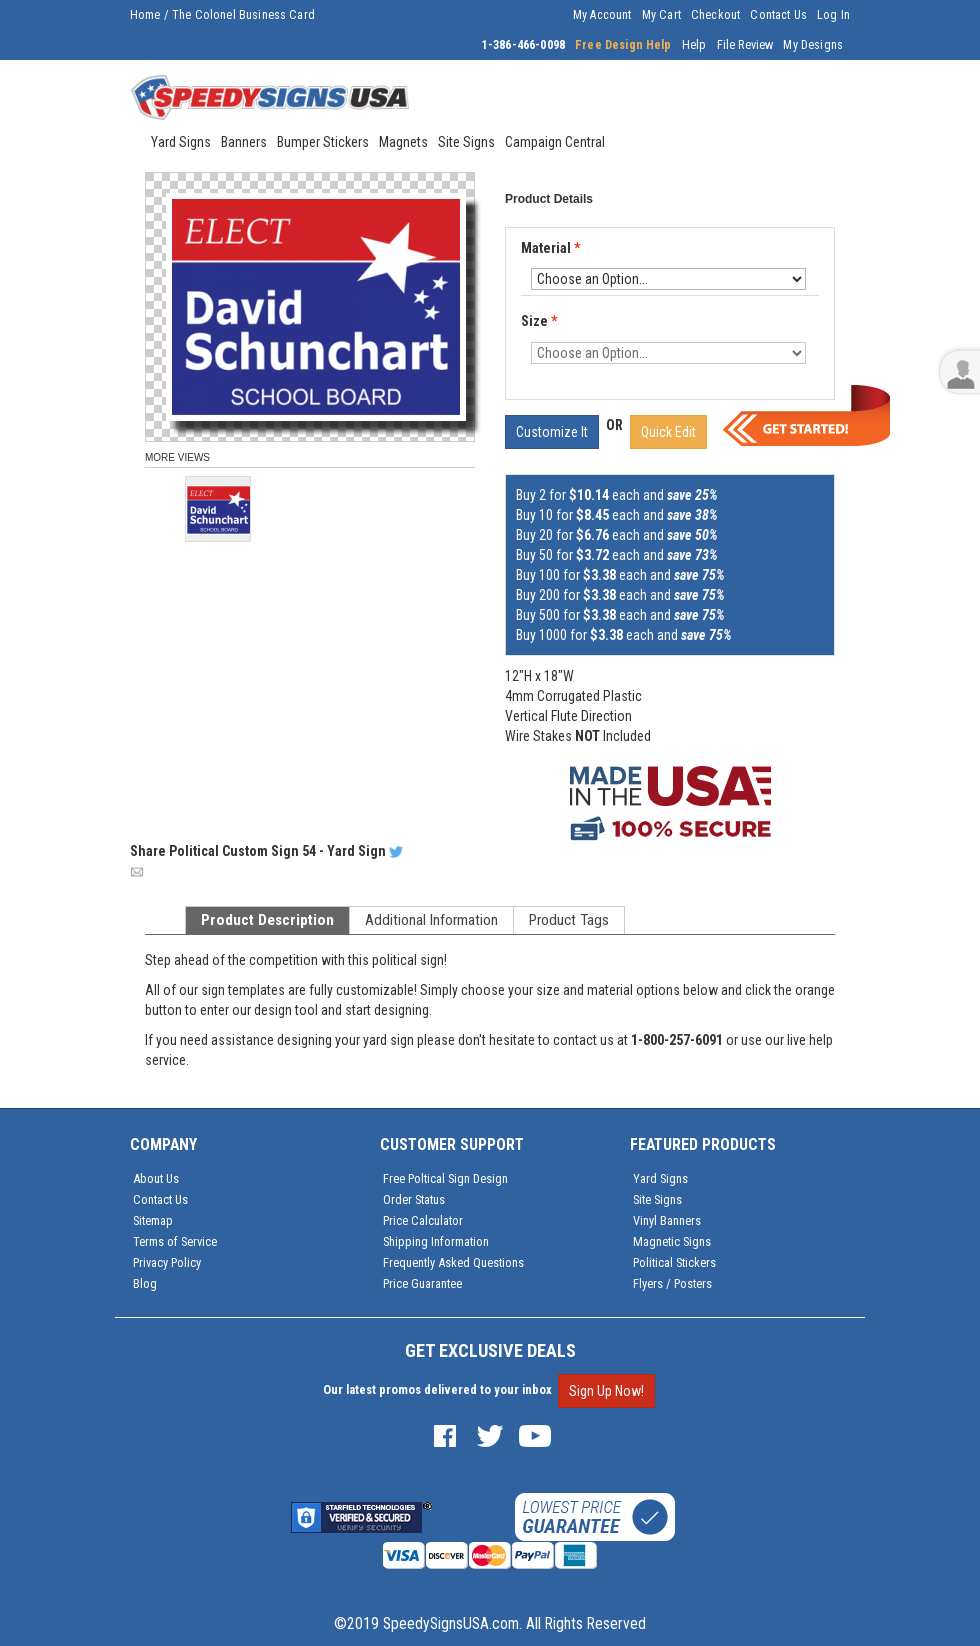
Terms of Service (175, 1241)
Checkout (715, 15)
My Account (602, 15)
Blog (145, 1283)
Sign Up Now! (606, 1391)
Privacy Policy (167, 1262)
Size (539, 321)
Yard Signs (660, 1178)
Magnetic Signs (672, 1241)
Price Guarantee (422, 1283)
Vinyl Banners (667, 1220)
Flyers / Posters (672, 1283)
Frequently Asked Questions (453, 1262)
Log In (833, 15)
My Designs (813, 45)
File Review (745, 45)
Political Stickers (674, 1262)
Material (552, 249)
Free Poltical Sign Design (445, 1178)
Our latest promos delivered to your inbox (437, 1389)
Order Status (414, 1199)
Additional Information (431, 920)
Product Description (267, 920)
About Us (156, 1178)
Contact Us (778, 15)
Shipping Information (436, 1241)
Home (145, 15)
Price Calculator (423, 1220)
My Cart (661, 15)
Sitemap (153, 1220)
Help (694, 45)
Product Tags (569, 920)
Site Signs (657, 1199)
